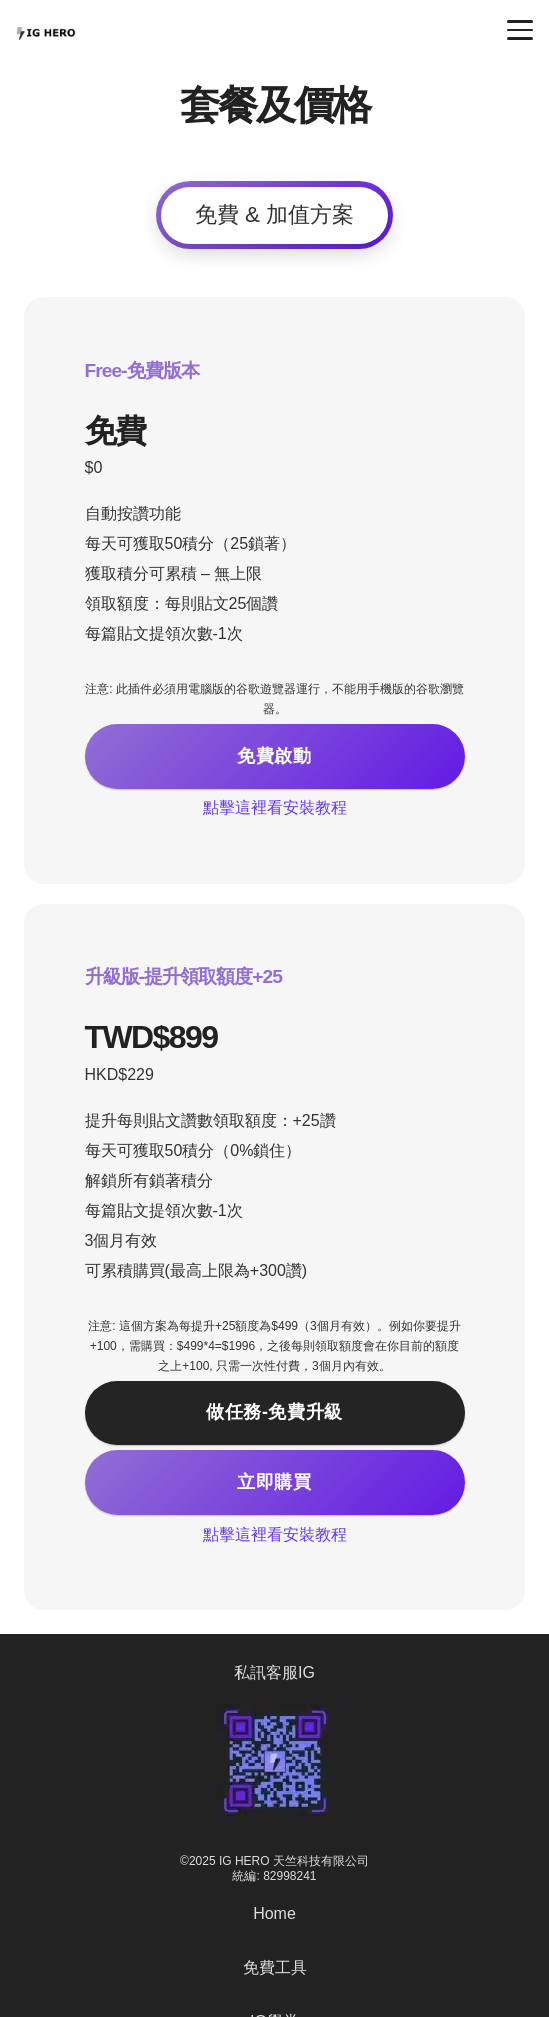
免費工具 (275, 1967)
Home (274, 1913)
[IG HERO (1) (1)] (46, 30)
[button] (520, 30)
